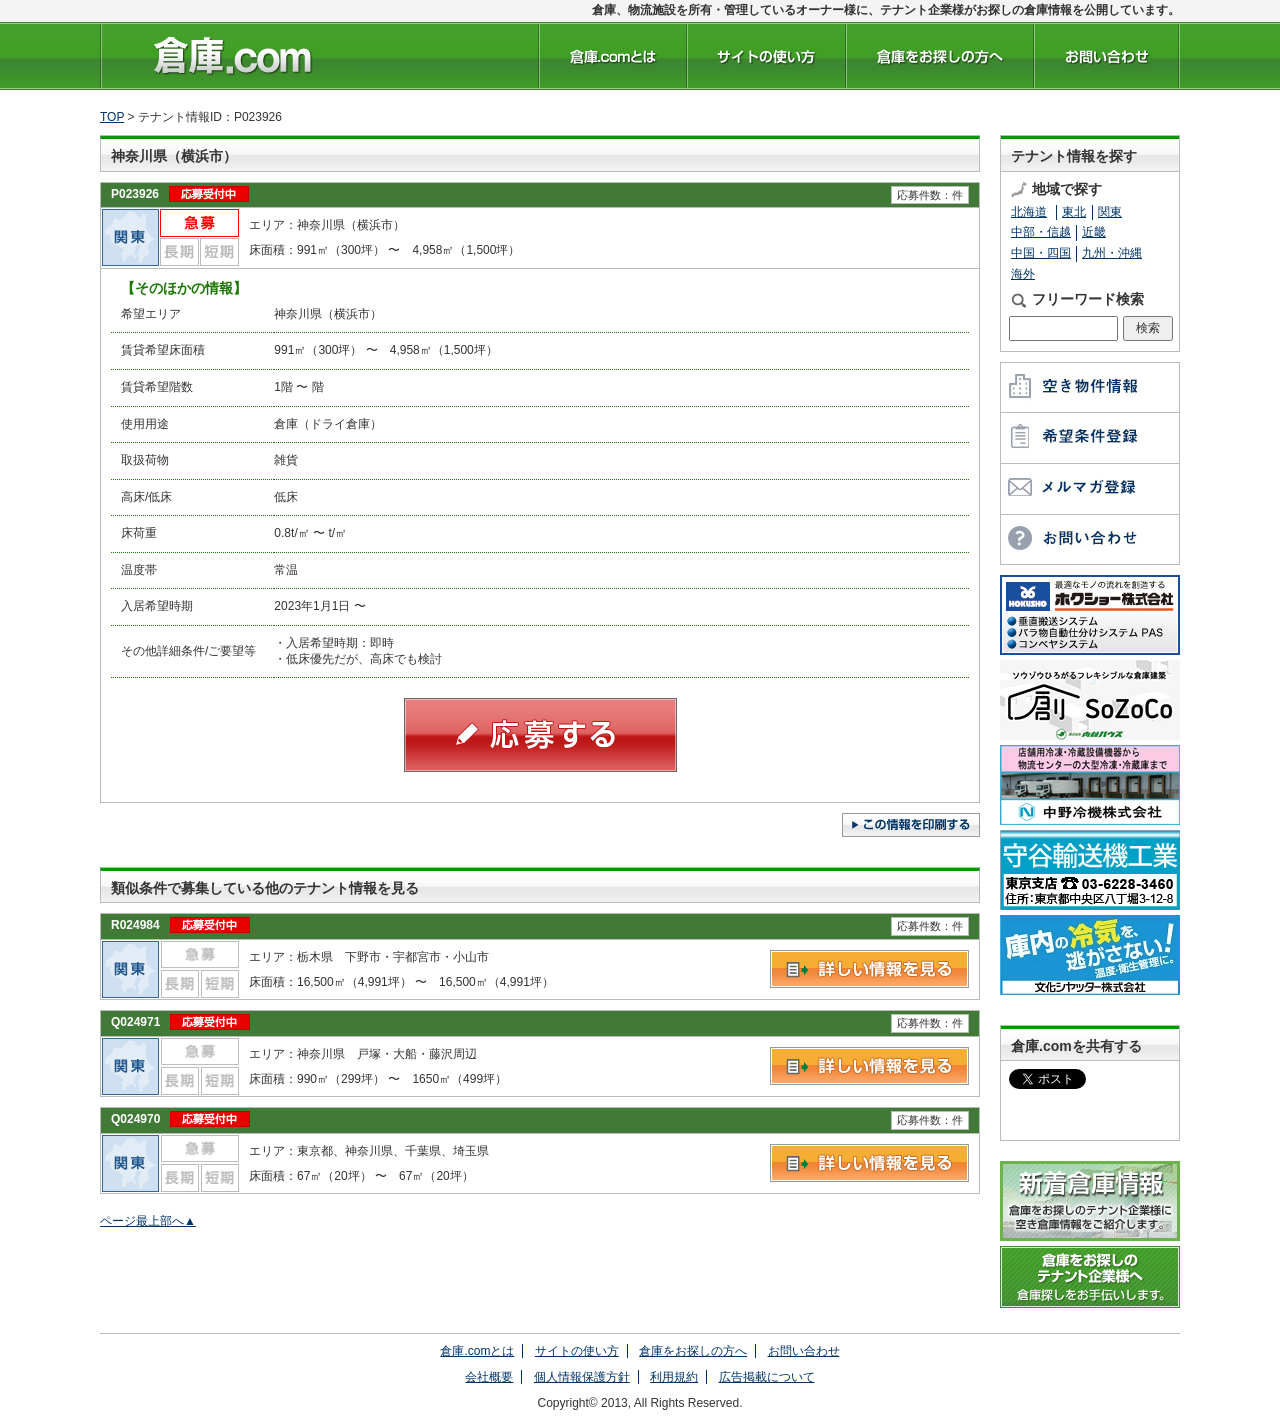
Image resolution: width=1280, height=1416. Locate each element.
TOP (112, 117)
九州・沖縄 (1112, 253)
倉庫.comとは (477, 1351)
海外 (1023, 274)
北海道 (1029, 212)
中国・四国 (1041, 253)
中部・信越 (1041, 232)
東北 (1074, 212)
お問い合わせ (804, 1351)
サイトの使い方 (577, 1351)
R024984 (135, 925)
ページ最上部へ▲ (148, 1221)
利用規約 (674, 1377)
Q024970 (135, 1119)
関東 (1110, 212)
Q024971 (135, 1022)
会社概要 (489, 1377)
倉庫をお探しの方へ (693, 1351)
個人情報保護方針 (582, 1377)
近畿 (1094, 232)
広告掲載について (767, 1377)
